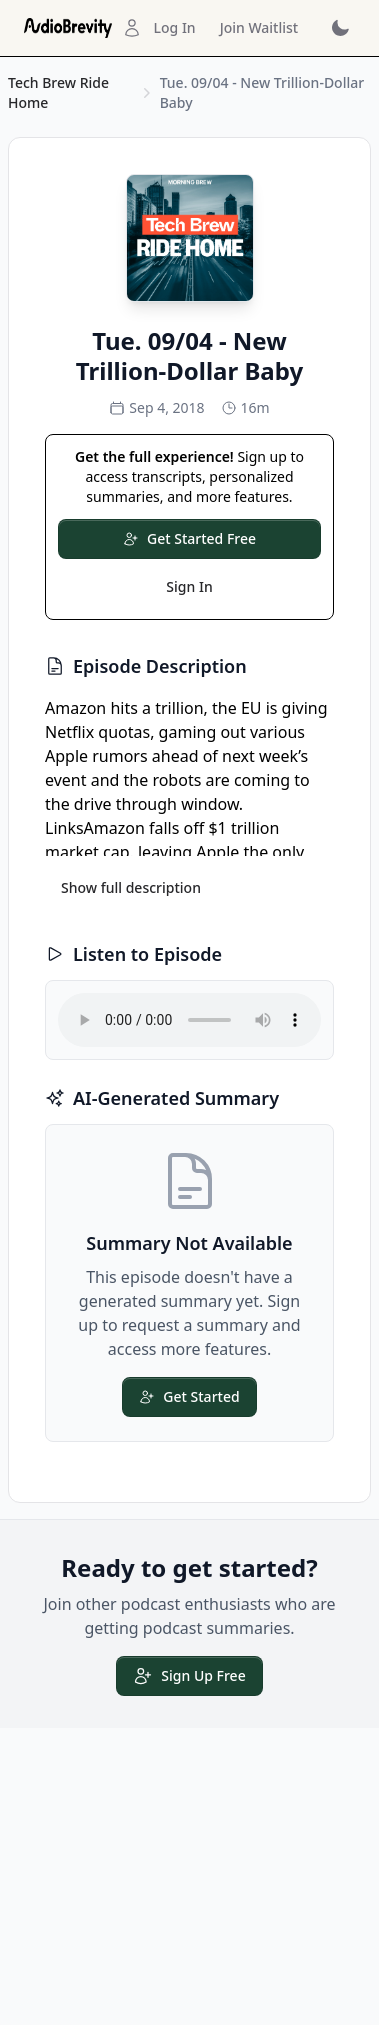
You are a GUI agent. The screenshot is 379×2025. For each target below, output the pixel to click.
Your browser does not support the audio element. (189, 1020)
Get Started (189, 1396)
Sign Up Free (189, 1676)
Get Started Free (189, 538)
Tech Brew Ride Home (58, 92)
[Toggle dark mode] (339, 28)
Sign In (189, 586)
